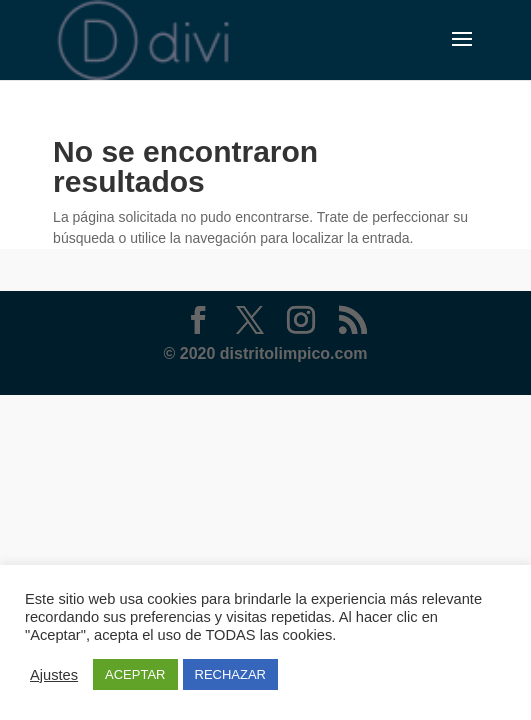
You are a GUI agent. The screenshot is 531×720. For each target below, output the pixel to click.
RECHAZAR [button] (231, 674)
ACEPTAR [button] (135, 674)
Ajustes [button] (54, 675)
